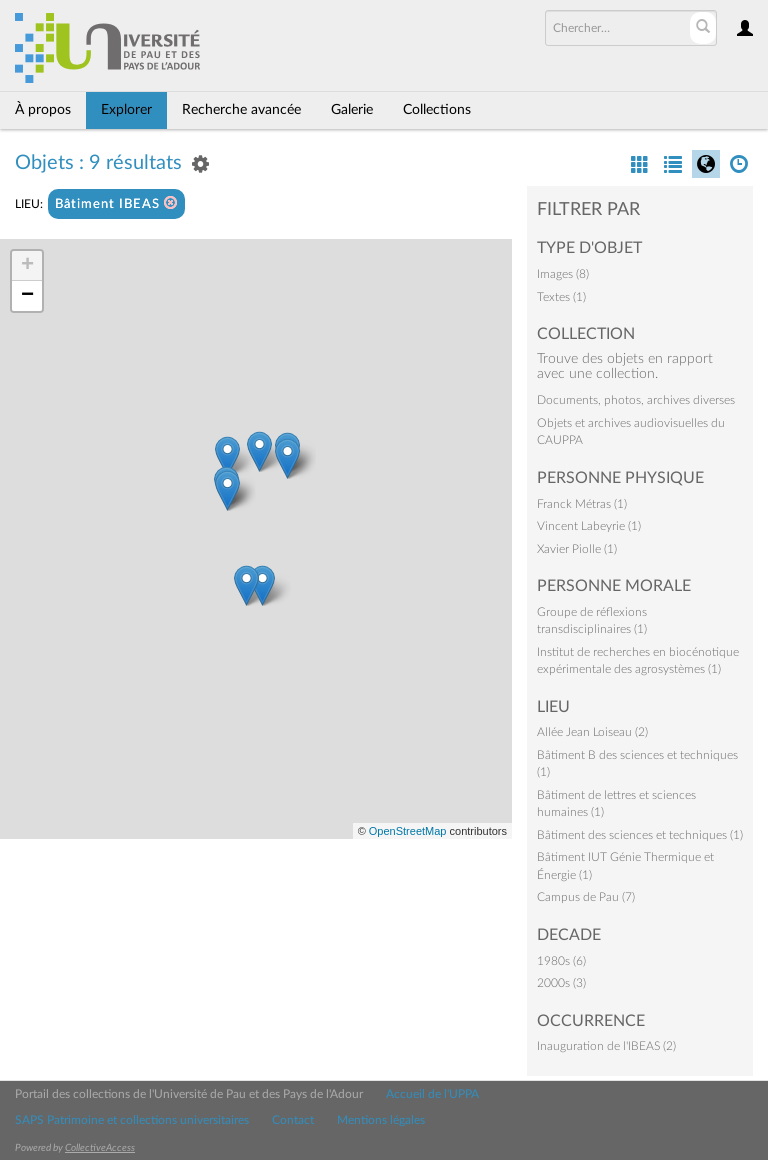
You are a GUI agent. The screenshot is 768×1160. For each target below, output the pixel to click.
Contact (293, 1120)
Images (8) (563, 274)
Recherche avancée (241, 110)
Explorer (126, 110)
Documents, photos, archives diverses (636, 400)
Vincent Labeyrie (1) (589, 526)
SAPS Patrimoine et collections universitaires (132, 1120)
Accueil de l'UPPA (432, 1094)
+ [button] (27, 266)
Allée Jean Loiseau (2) (592, 732)
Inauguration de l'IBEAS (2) (606, 1046)
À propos (43, 110)
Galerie (352, 110)
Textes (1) (561, 297)
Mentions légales (381, 1120)
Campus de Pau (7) (586, 897)
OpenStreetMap (408, 831)
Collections (437, 110)
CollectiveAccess (100, 1148)
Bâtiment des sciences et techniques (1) (640, 835)
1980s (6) (561, 961)
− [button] (27, 296)
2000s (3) (561, 983)
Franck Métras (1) (582, 504)
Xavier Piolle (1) (577, 549)
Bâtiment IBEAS (116, 203)
